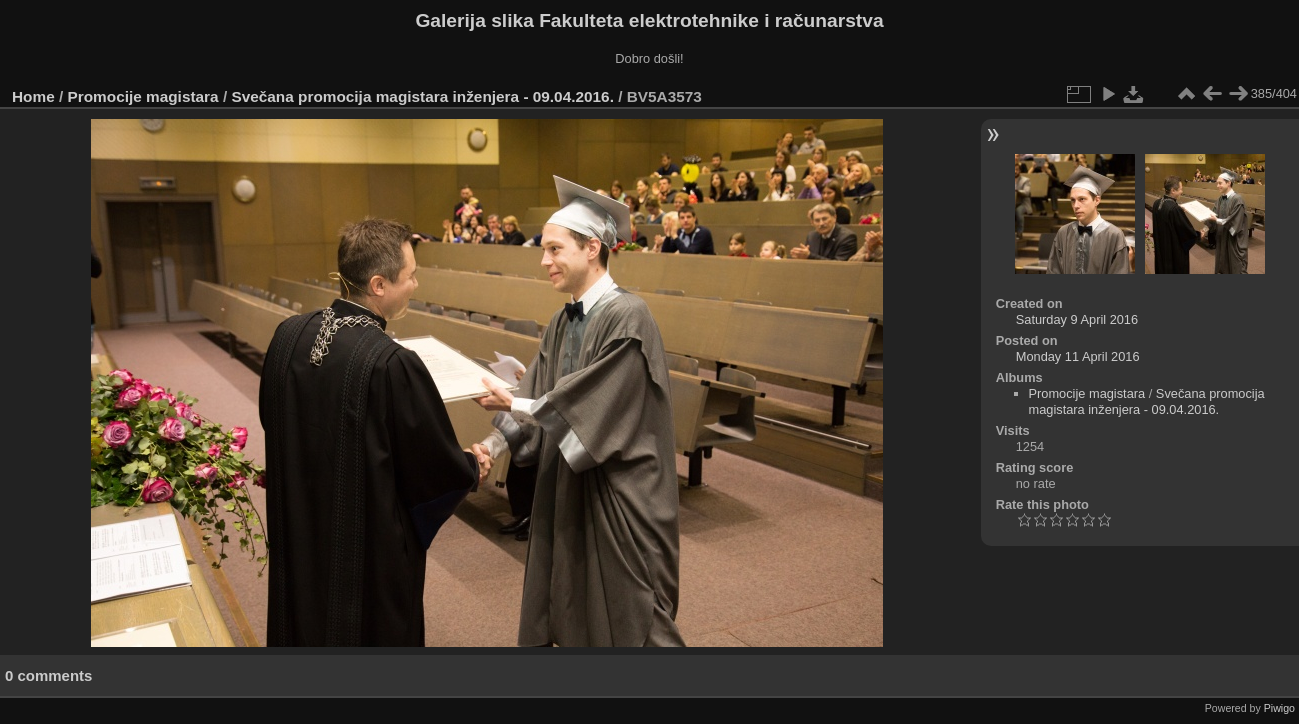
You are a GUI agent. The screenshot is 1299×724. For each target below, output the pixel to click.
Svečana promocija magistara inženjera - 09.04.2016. (422, 96)
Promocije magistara (143, 96)
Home (33, 96)
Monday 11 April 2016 (1078, 356)
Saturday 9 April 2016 (1077, 319)
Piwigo (1279, 708)
